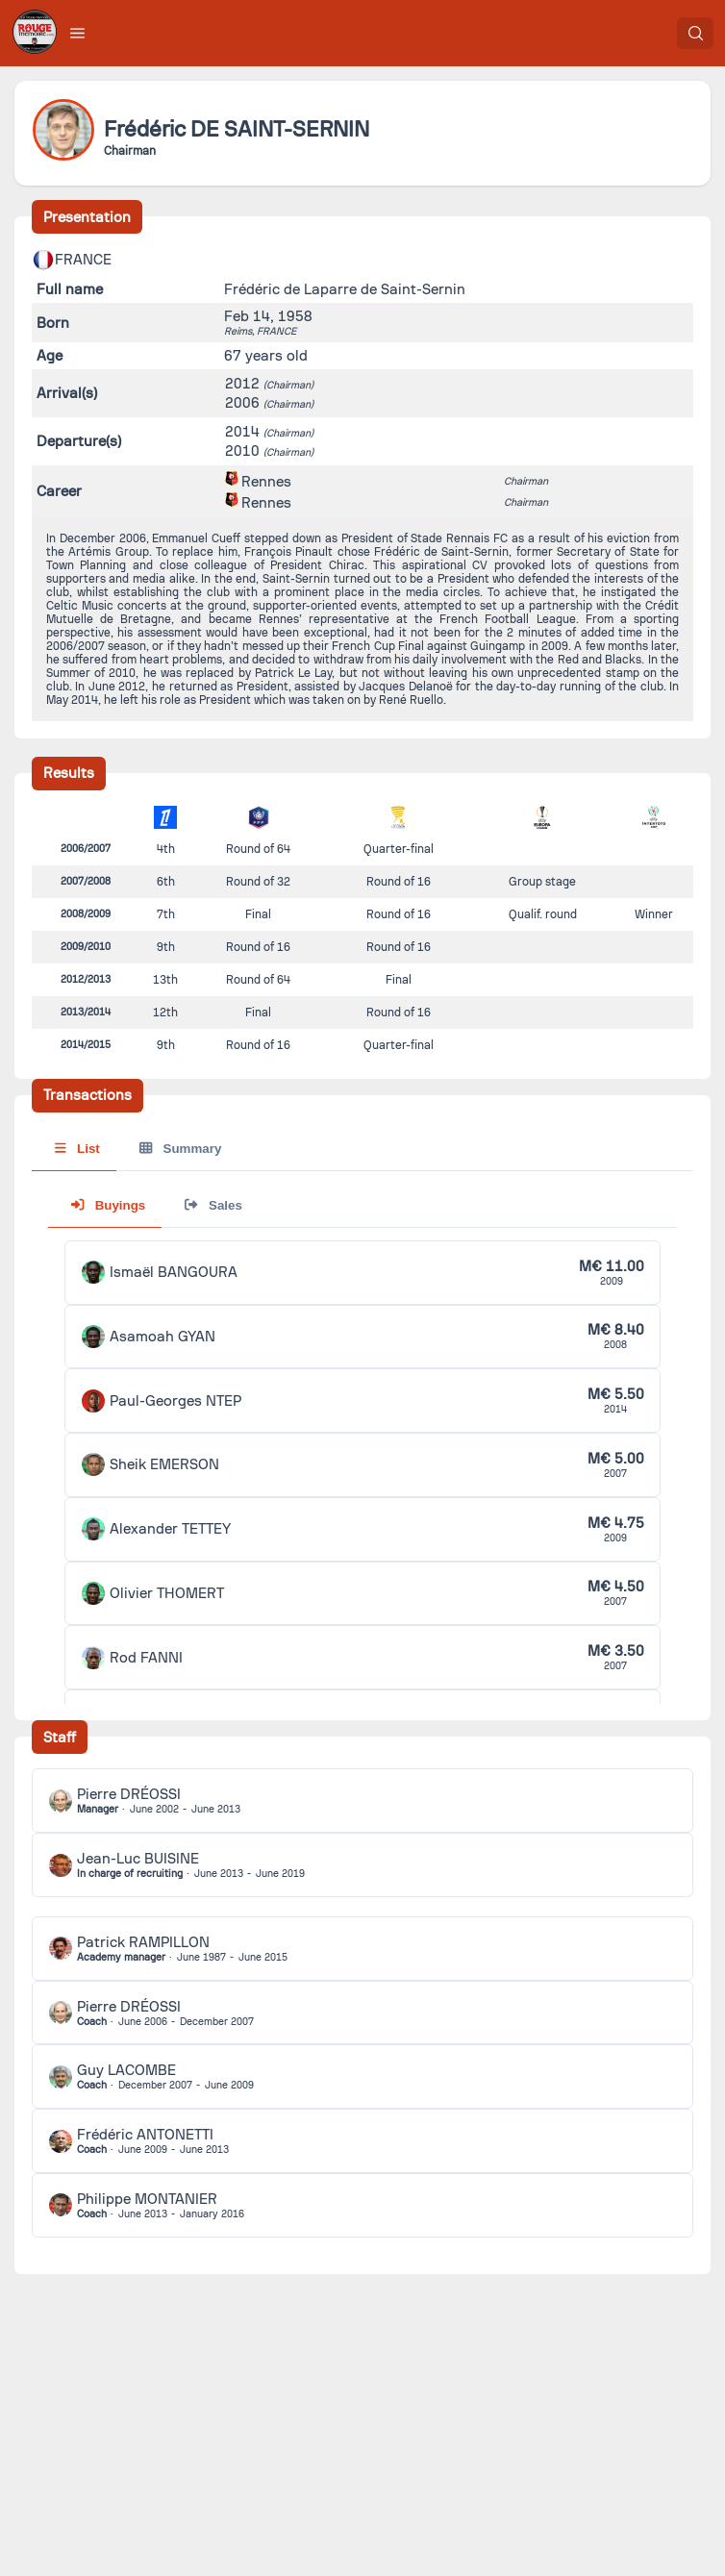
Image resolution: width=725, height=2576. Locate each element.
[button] (77, 32)
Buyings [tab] (108, 1205)
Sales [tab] (213, 1205)
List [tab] (77, 1148)
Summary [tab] (180, 1148)
